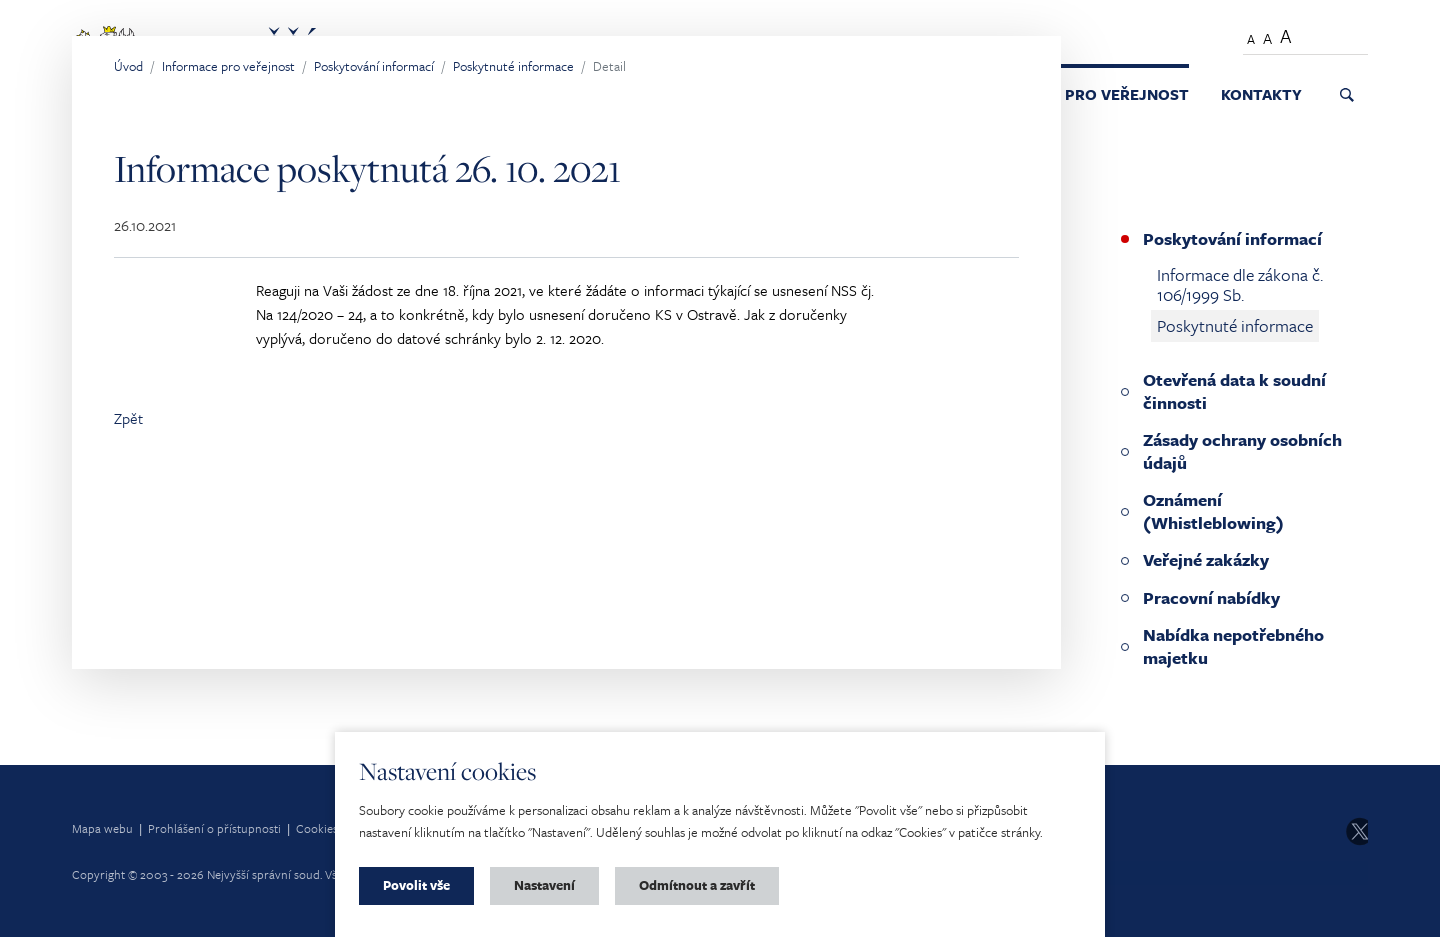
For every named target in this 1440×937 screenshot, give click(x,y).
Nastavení (544, 885)
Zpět (128, 418)
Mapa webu (102, 828)
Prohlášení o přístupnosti (214, 828)
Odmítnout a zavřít (697, 885)
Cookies (317, 828)
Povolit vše (416, 885)
